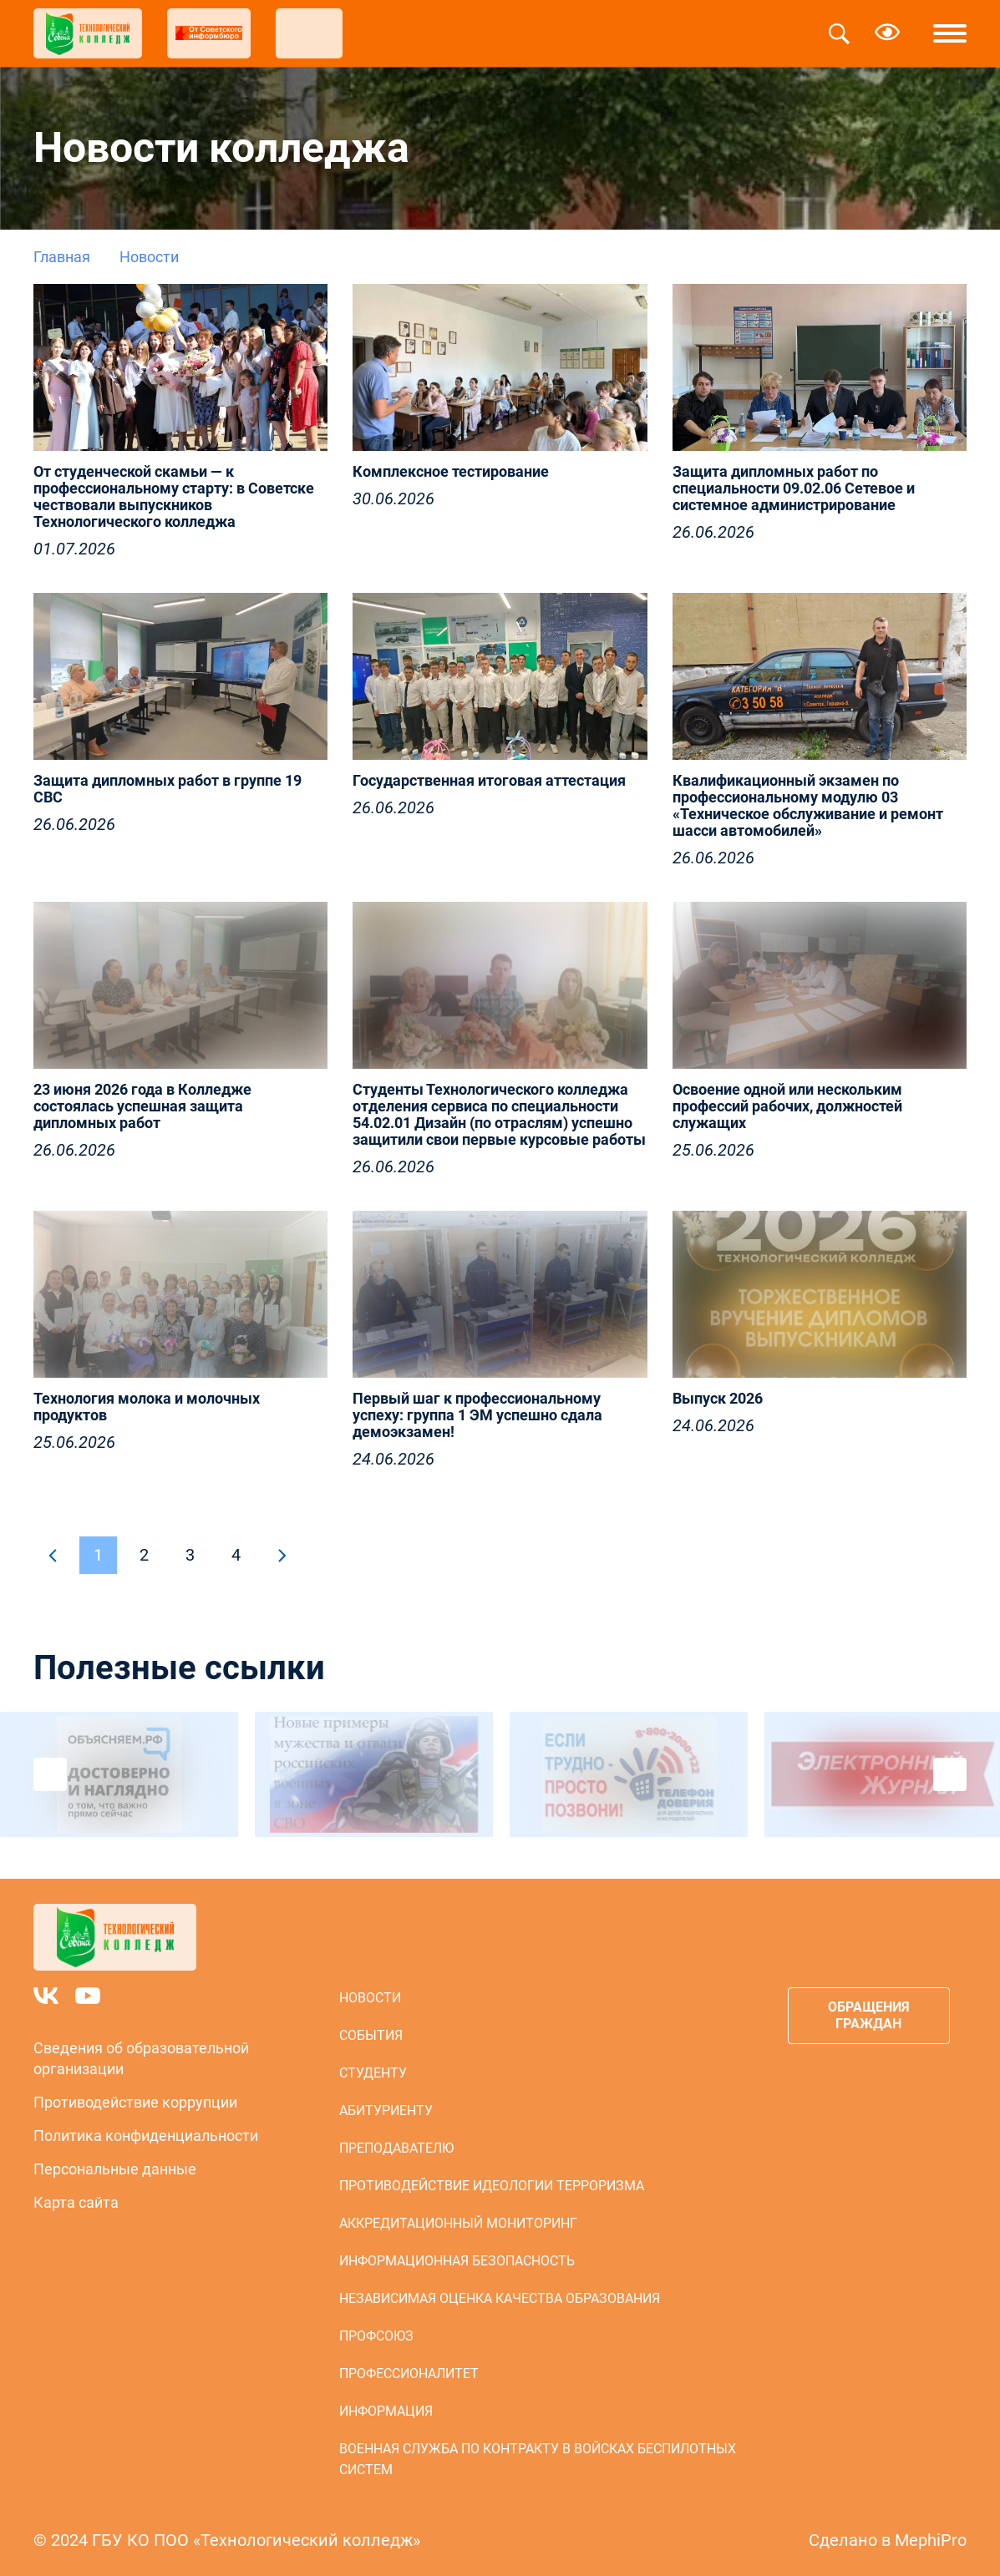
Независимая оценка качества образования (499, 2298)
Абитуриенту (386, 2110)
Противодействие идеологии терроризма (491, 2186)
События (371, 2035)
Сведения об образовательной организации (141, 2058)
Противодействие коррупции (135, 2102)
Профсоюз (376, 2336)
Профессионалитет (409, 2373)
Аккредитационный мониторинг (458, 2223)
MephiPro (931, 2540)
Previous (50, 1774)
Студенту (373, 2073)
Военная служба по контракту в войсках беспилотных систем (537, 2459)
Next (950, 1774)
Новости (370, 1998)
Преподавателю (396, 2148)
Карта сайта (76, 2202)
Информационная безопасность (457, 2261)
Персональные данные (114, 2169)
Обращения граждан (869, 2015)
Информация (386, 2411)
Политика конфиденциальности (145, 2135)
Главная (61, 257)
